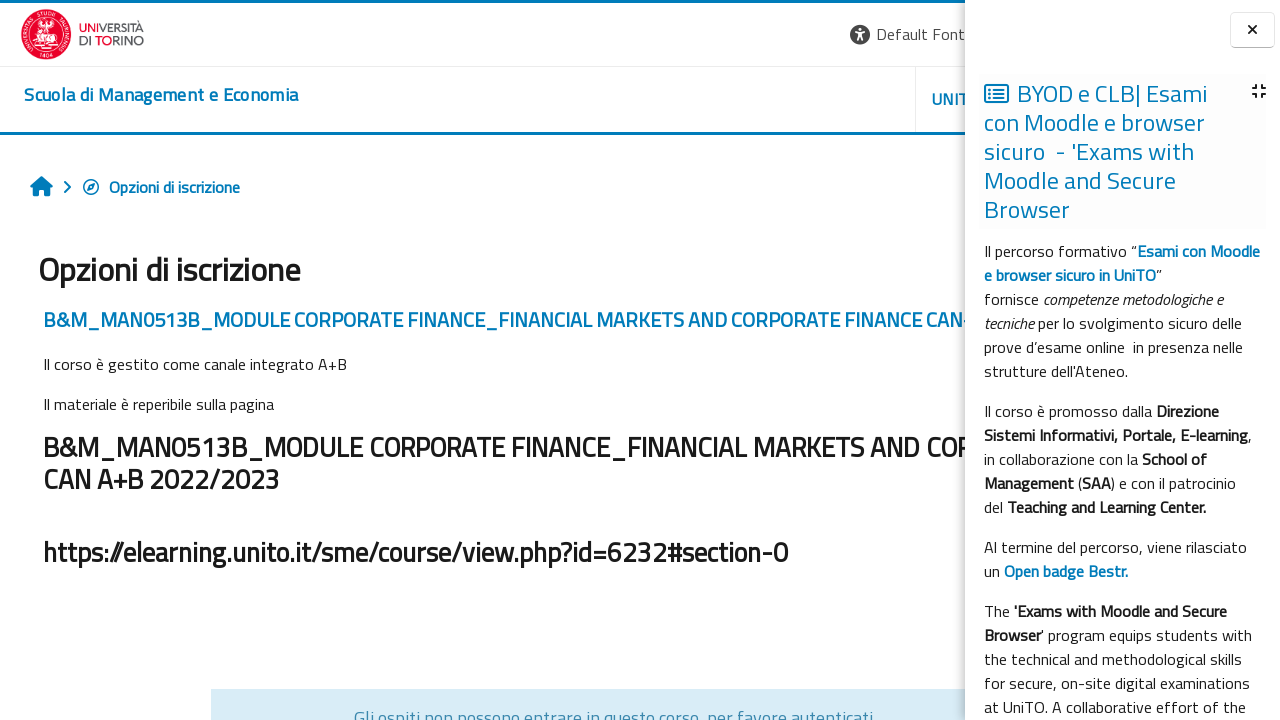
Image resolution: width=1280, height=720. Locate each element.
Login (930, 34)
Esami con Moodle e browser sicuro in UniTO (1122, 263)
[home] (141, 95)
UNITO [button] (731, 99)
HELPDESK (844, 99)
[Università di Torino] (62, 32)
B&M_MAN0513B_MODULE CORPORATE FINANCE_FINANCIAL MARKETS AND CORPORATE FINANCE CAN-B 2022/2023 (472, 331)
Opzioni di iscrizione (150, 187)
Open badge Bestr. (1066, 571)
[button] (690, 34)
